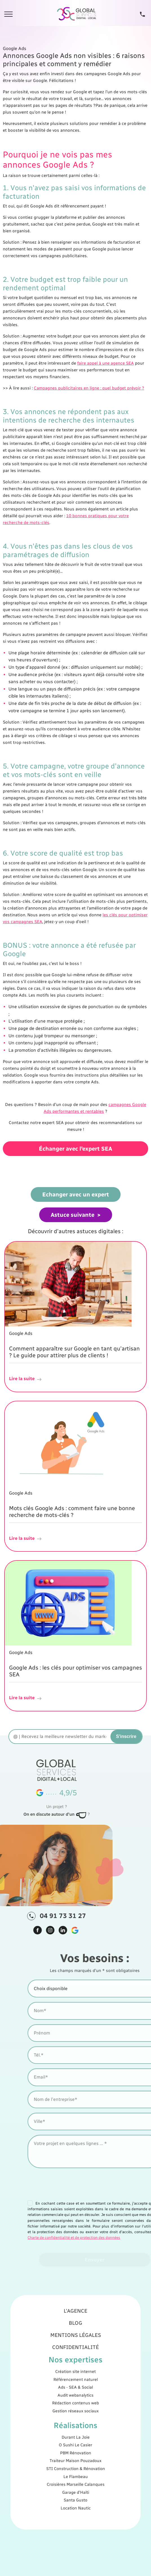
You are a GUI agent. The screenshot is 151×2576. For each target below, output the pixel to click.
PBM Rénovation (75, 2433)
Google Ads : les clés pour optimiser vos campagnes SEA (75, 1671)
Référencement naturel (75, 2395)
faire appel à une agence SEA (105, 363)
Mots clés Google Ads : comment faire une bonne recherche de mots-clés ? (72, 1511)
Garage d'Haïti (75, 2454)
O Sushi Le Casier (75, 2429)
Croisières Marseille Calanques (75, 2450)
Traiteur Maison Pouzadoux (75, 2437)
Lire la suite (25, 1379)
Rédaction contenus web (75, 2407)
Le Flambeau (75, 2446)
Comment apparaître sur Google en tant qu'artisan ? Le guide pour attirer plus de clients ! (74, 1352)
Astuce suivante (72, 1214)
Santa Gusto (75, 2458)
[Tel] (142, 13)
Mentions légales (75, 2371)
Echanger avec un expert (75, 1194)
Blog (75, 2365)
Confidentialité (75, 2378)
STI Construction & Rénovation (75, 2442)
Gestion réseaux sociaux (75, 2411)
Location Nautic (75, 2463)
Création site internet (75, 2390)
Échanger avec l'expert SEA (75, 1148)
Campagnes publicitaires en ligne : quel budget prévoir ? (89, 388)
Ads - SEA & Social (75, 2399)
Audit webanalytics (75, 2403)
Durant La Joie (75, 2425)
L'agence (75, 2359)
